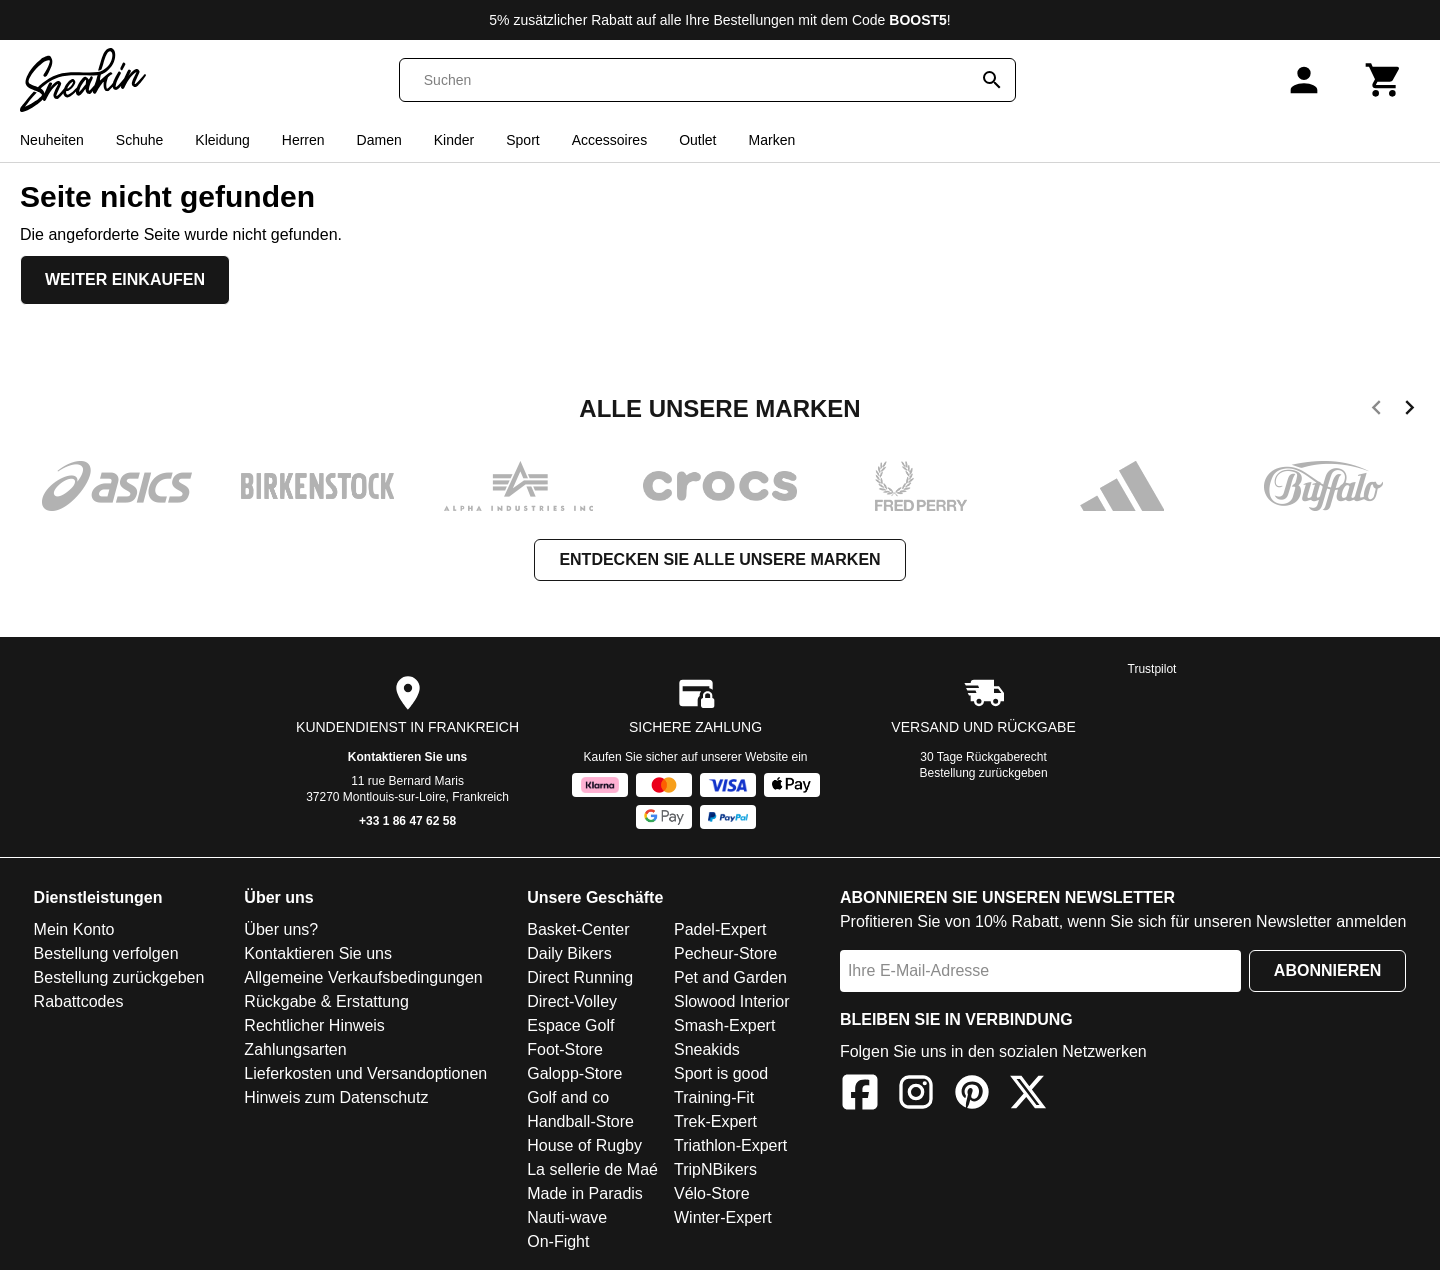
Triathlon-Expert (730, 1145)
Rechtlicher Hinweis (314, 1025)
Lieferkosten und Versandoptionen (365, 1073)
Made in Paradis (585, 1193)
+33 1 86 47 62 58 (407, 821)
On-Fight (558, 1241)
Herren (303, 140)
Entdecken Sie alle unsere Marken (719, 559)
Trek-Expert (715, 1121)
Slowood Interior (732, 1001)
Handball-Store (580, 1121)
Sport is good (721, 1073)
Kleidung (222, 140)
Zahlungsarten (295, 1049)
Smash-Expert (724, 1025)
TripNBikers (715, 1169)
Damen (379, 140)
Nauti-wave (567, 1217)
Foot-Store (565, 1049)
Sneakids (707, 1049)
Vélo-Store (712, 1193)
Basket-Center (578, 929)
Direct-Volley (572, 1001)
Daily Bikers (569, 953)
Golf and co (568, 1097)
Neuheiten (52, 140)
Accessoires (609, 140)
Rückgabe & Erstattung (326, 1001)
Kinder (454, 140)
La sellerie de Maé (592, 1169)
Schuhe (139, 140)
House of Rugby (584, 1145)
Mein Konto (74, 929)
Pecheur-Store (725, 953)
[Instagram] (916, 1095)
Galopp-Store (574, 1073)
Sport (522, 140)
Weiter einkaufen (125, 279)
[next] (1409, 411)
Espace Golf (570, 1025)
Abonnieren (1328, 970)
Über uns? (281, 929)
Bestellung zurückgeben (984, 773)
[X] (1028, 1095)
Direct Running (580, 977)
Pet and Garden (730, 977)
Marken (772, 140)
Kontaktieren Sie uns (407, 757)
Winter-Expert (723, 1217)
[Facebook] (860, 1095)
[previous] (1376, 411)
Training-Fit (714, 1097)
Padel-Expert (720, 929)
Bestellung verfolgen (106, 953)
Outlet (697, 140)
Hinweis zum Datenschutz (336, 1097)
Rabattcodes (79, 1001)
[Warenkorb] (1384, 80)
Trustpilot (1152, 669)
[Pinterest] (972, 1095)
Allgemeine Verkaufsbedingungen (363, 977)
